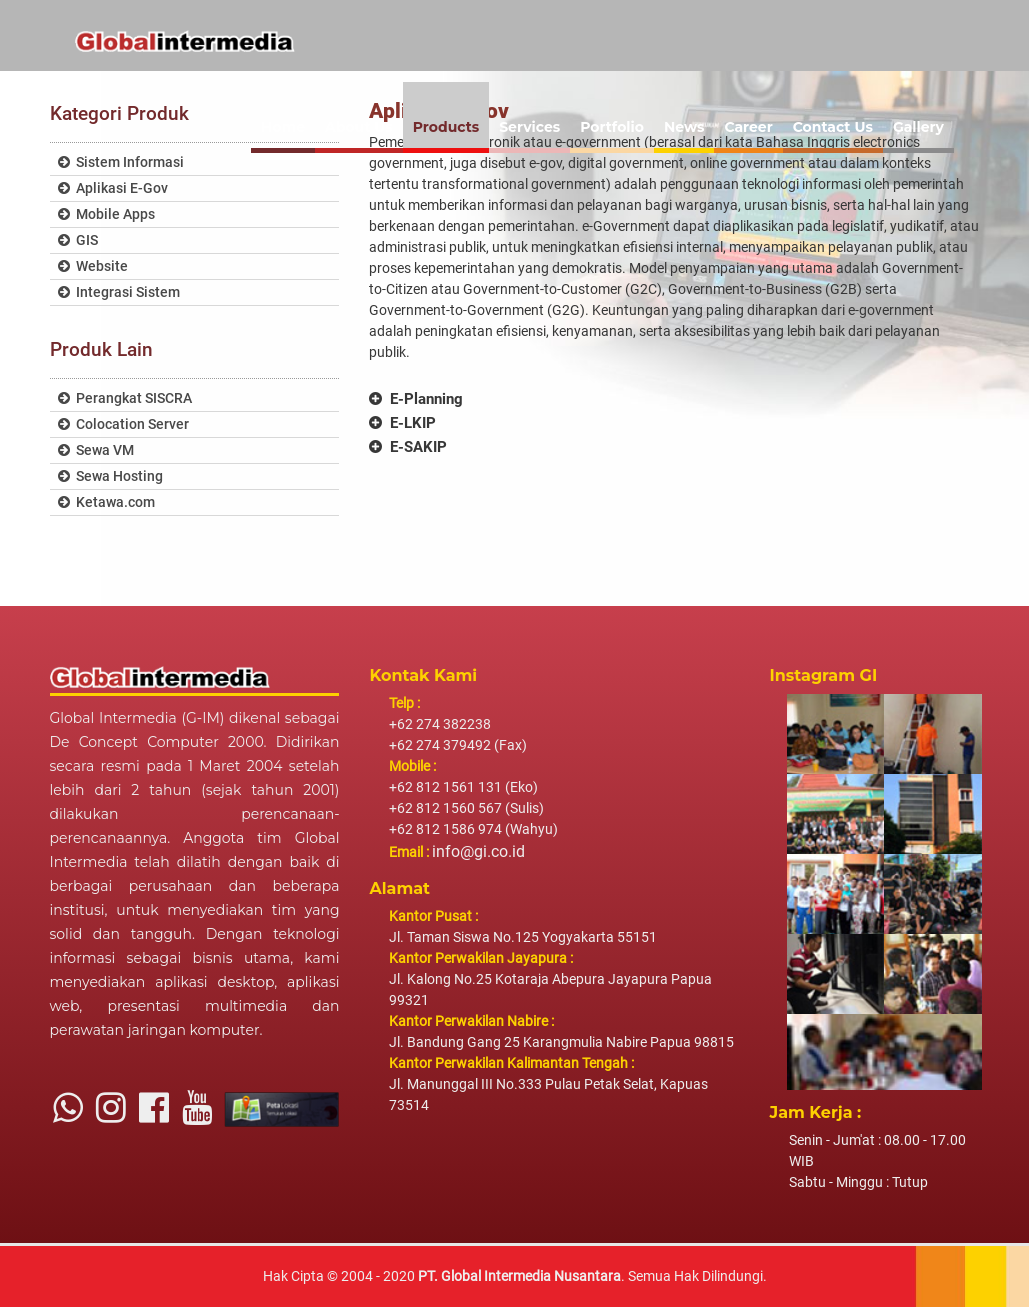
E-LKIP (402, 423)
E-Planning (416, 399)
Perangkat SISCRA (125, 398)
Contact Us (833, 127)
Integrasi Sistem (119, 292)
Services (529, 127)
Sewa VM (96, 450)
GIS (78, 240)
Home (283, 127)
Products (446, 127)
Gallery (918, 127)
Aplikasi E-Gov (113, 188)
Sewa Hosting (110, 476)
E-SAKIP (408, 447)
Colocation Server (123, 424)
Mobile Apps (106, 214)
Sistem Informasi (121, 162)
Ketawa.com (106, 502)
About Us (359, 127)
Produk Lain (101, 349)
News (684, 127)
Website (93, 266)
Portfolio (612, 127)
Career (748, 127)
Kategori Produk (119, 113)
